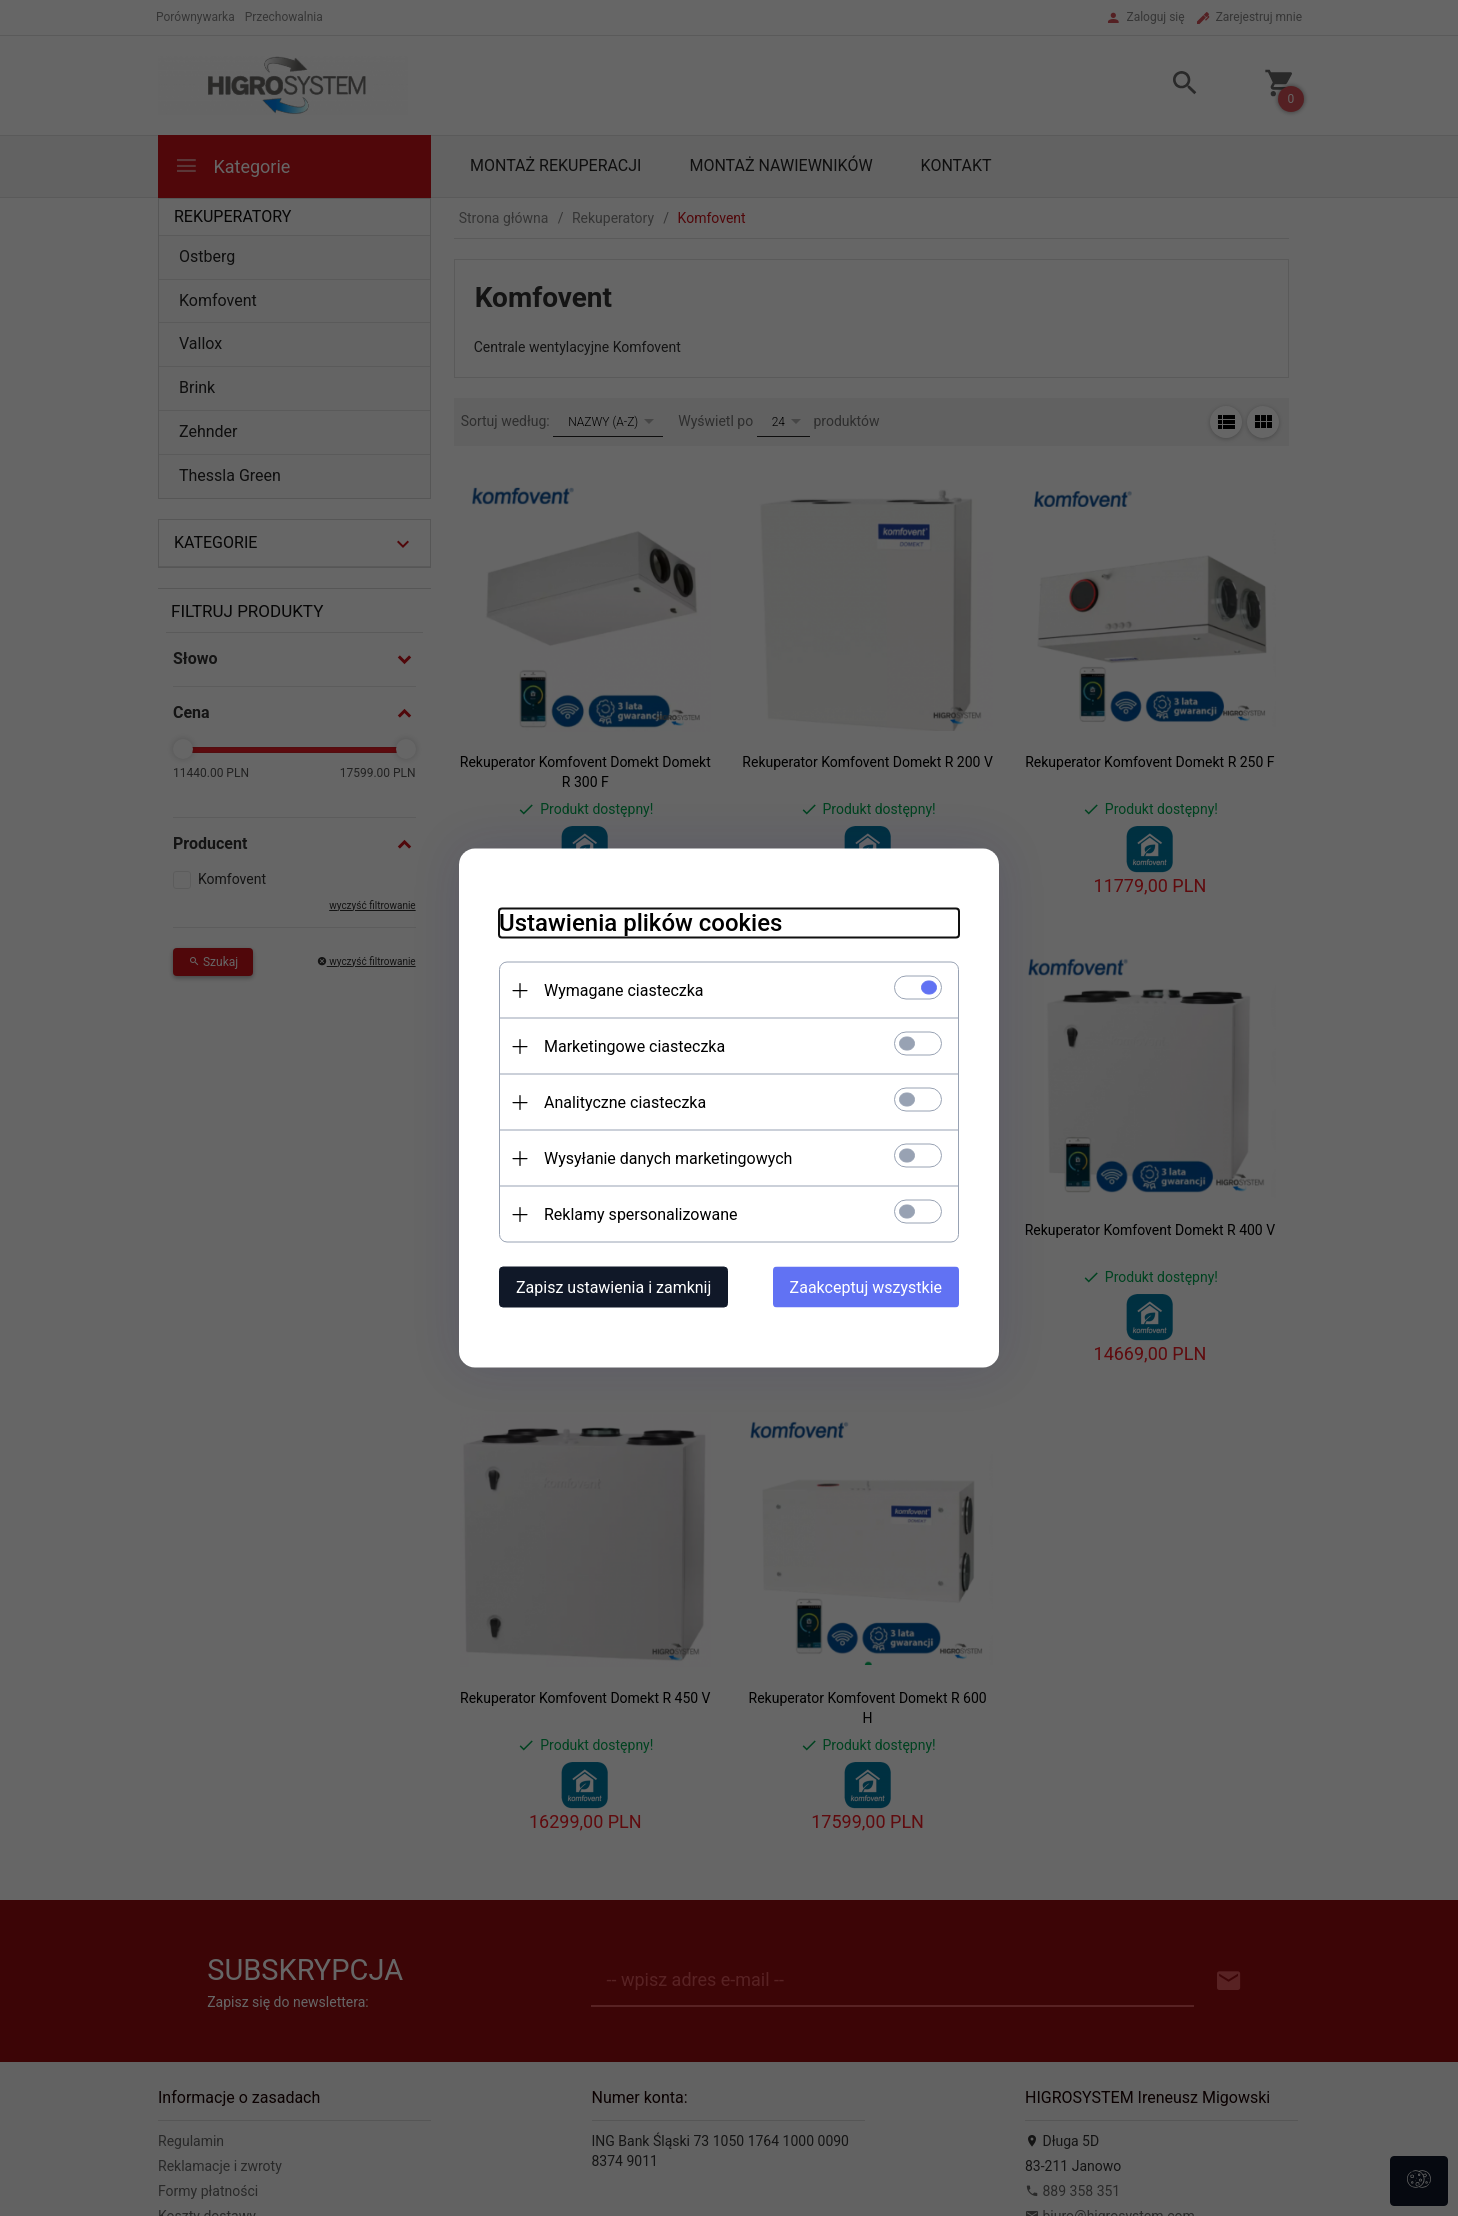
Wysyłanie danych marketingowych (668, 1158)
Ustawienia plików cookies (640, 923)
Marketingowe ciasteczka (634, 1046)
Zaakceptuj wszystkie (866, 1287)
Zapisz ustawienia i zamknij (613, 1287)
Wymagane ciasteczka (624, 990)
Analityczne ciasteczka (625, 1102)
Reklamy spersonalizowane (640, 1214)
